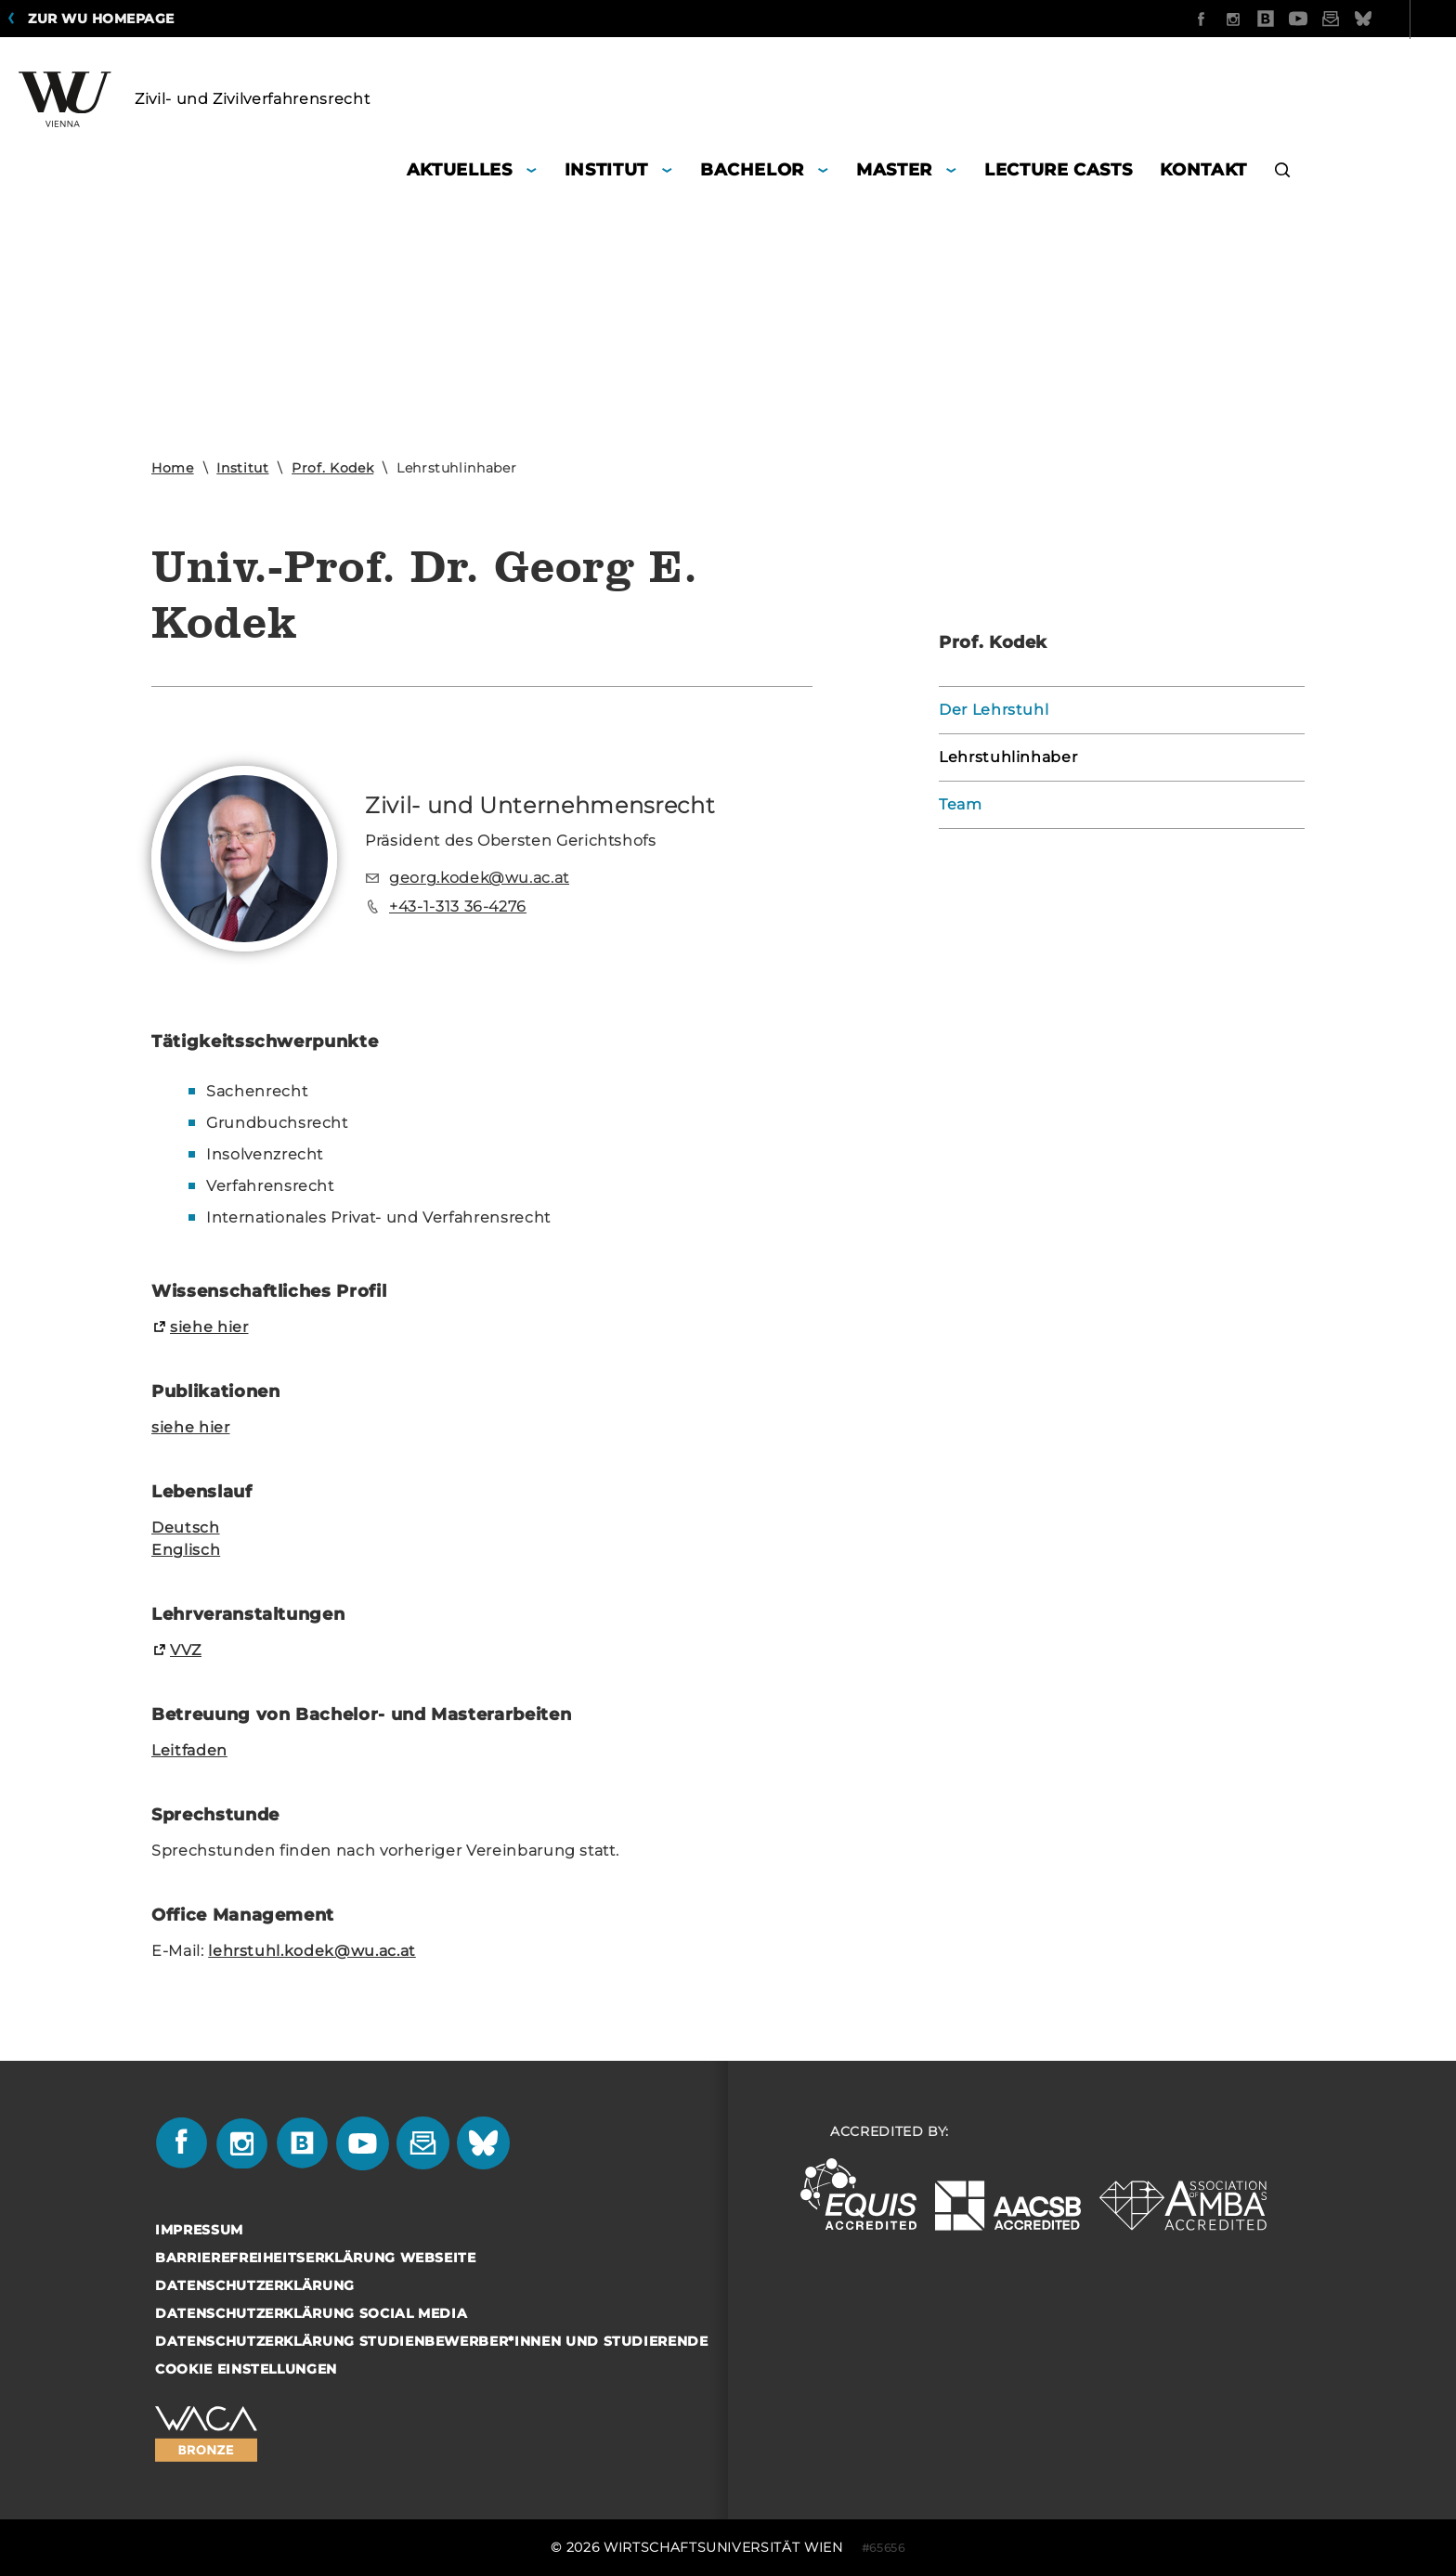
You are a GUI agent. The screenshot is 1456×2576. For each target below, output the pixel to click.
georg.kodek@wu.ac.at (479, 878)
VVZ (186, 1650)
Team (960, 804)
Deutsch (185, 1527)
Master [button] (894, 170)
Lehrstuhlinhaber (1008, 757)
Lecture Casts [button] (1058, 170)
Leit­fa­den (189, 1750)
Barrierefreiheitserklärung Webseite (315, 2257)
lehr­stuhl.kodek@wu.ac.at (312, 1951)
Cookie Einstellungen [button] (246, 2369)
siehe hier (209, 1327)
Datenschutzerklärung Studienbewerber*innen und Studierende (431, 2341)
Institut (242, 468)
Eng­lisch (185, 1550)
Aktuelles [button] (460, 170)
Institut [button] (606, 170)
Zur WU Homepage (101, 18)
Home (172, 468)
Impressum (199, 2229)
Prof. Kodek (332, 468)
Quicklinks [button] (1383, 18)
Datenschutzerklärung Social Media (311, 2313)
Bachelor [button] (752, 170)
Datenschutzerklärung (255, 2285)
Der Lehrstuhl (993, 709)
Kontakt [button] (1203, 170)
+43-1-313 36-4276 (457, 906)
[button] (1283, 172)
